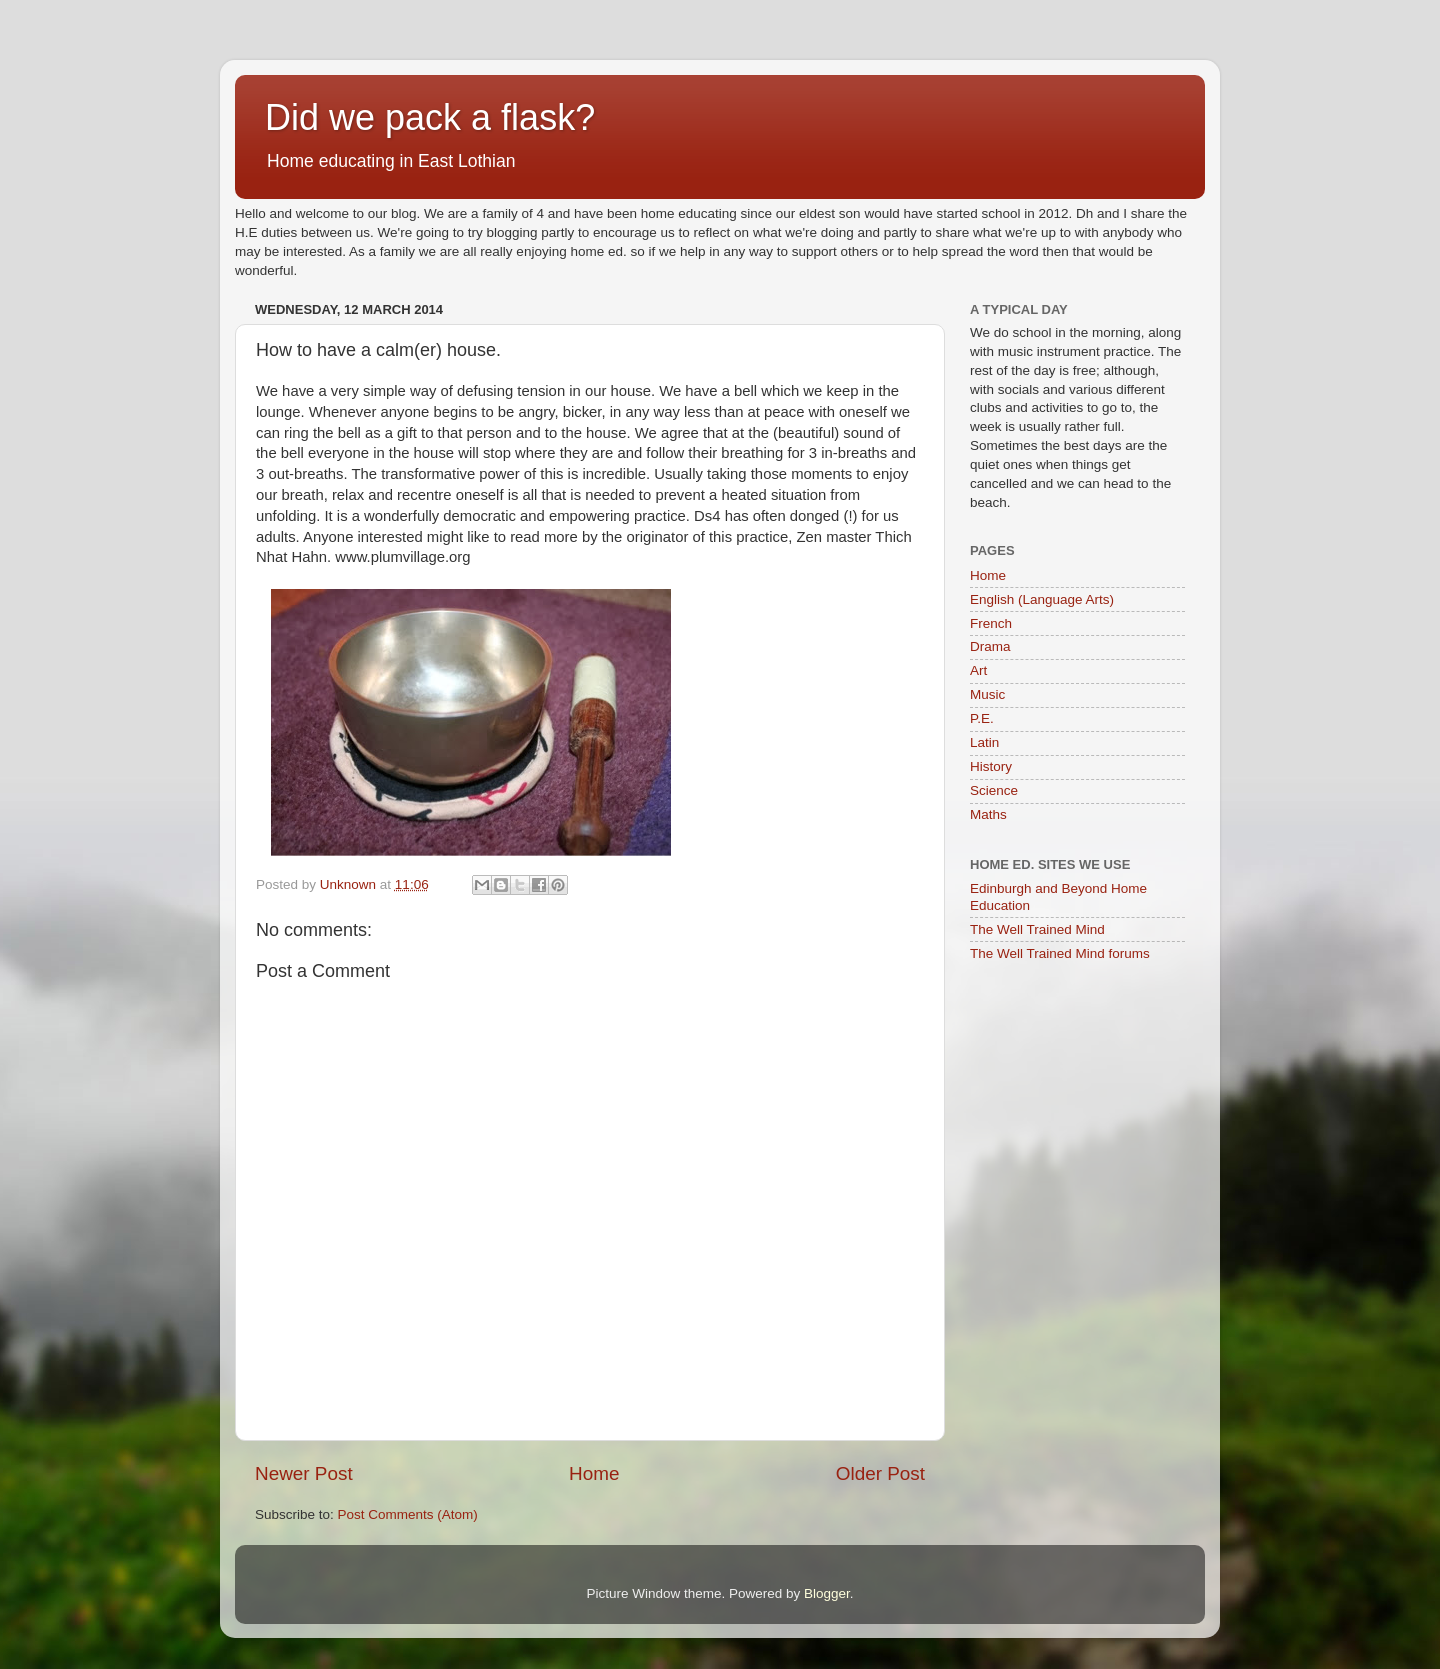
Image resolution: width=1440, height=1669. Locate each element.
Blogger (827, 1593)
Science (994, 790)
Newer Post (304, 1473)
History (991, 766)
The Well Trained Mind (1037, 929)
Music (987, 694)
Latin (984, 742)
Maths (988, 814)
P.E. (982, 718)
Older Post (880, 1473)
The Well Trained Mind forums (1060, 953)
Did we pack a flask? (430, 117)
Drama (990, 646)
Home (594, 1473)
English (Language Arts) (1042, 599)
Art (978, 670)
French (991, 623)
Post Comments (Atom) (408, 1514)
